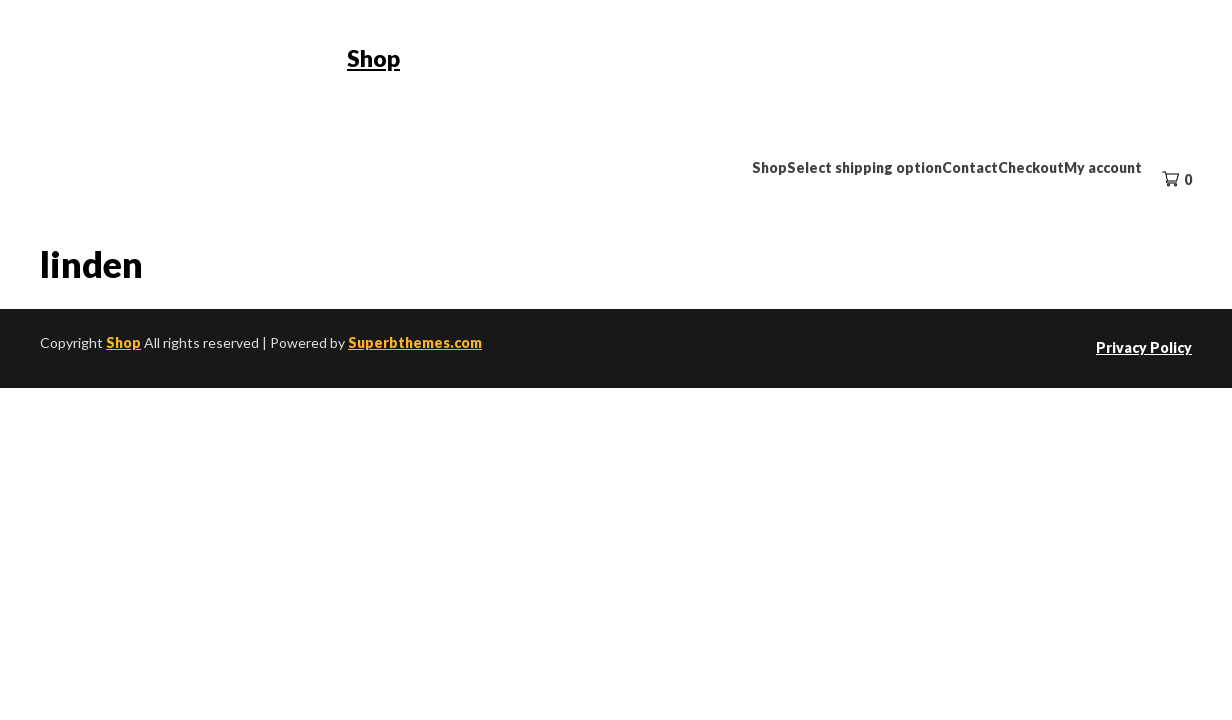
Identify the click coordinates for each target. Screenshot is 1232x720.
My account (1103, 167)
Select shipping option (864, 167)
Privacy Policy (1144, 347)
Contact (970, 167)
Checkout (1031, 167)
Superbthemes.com (415, 342)
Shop (373, 58)
